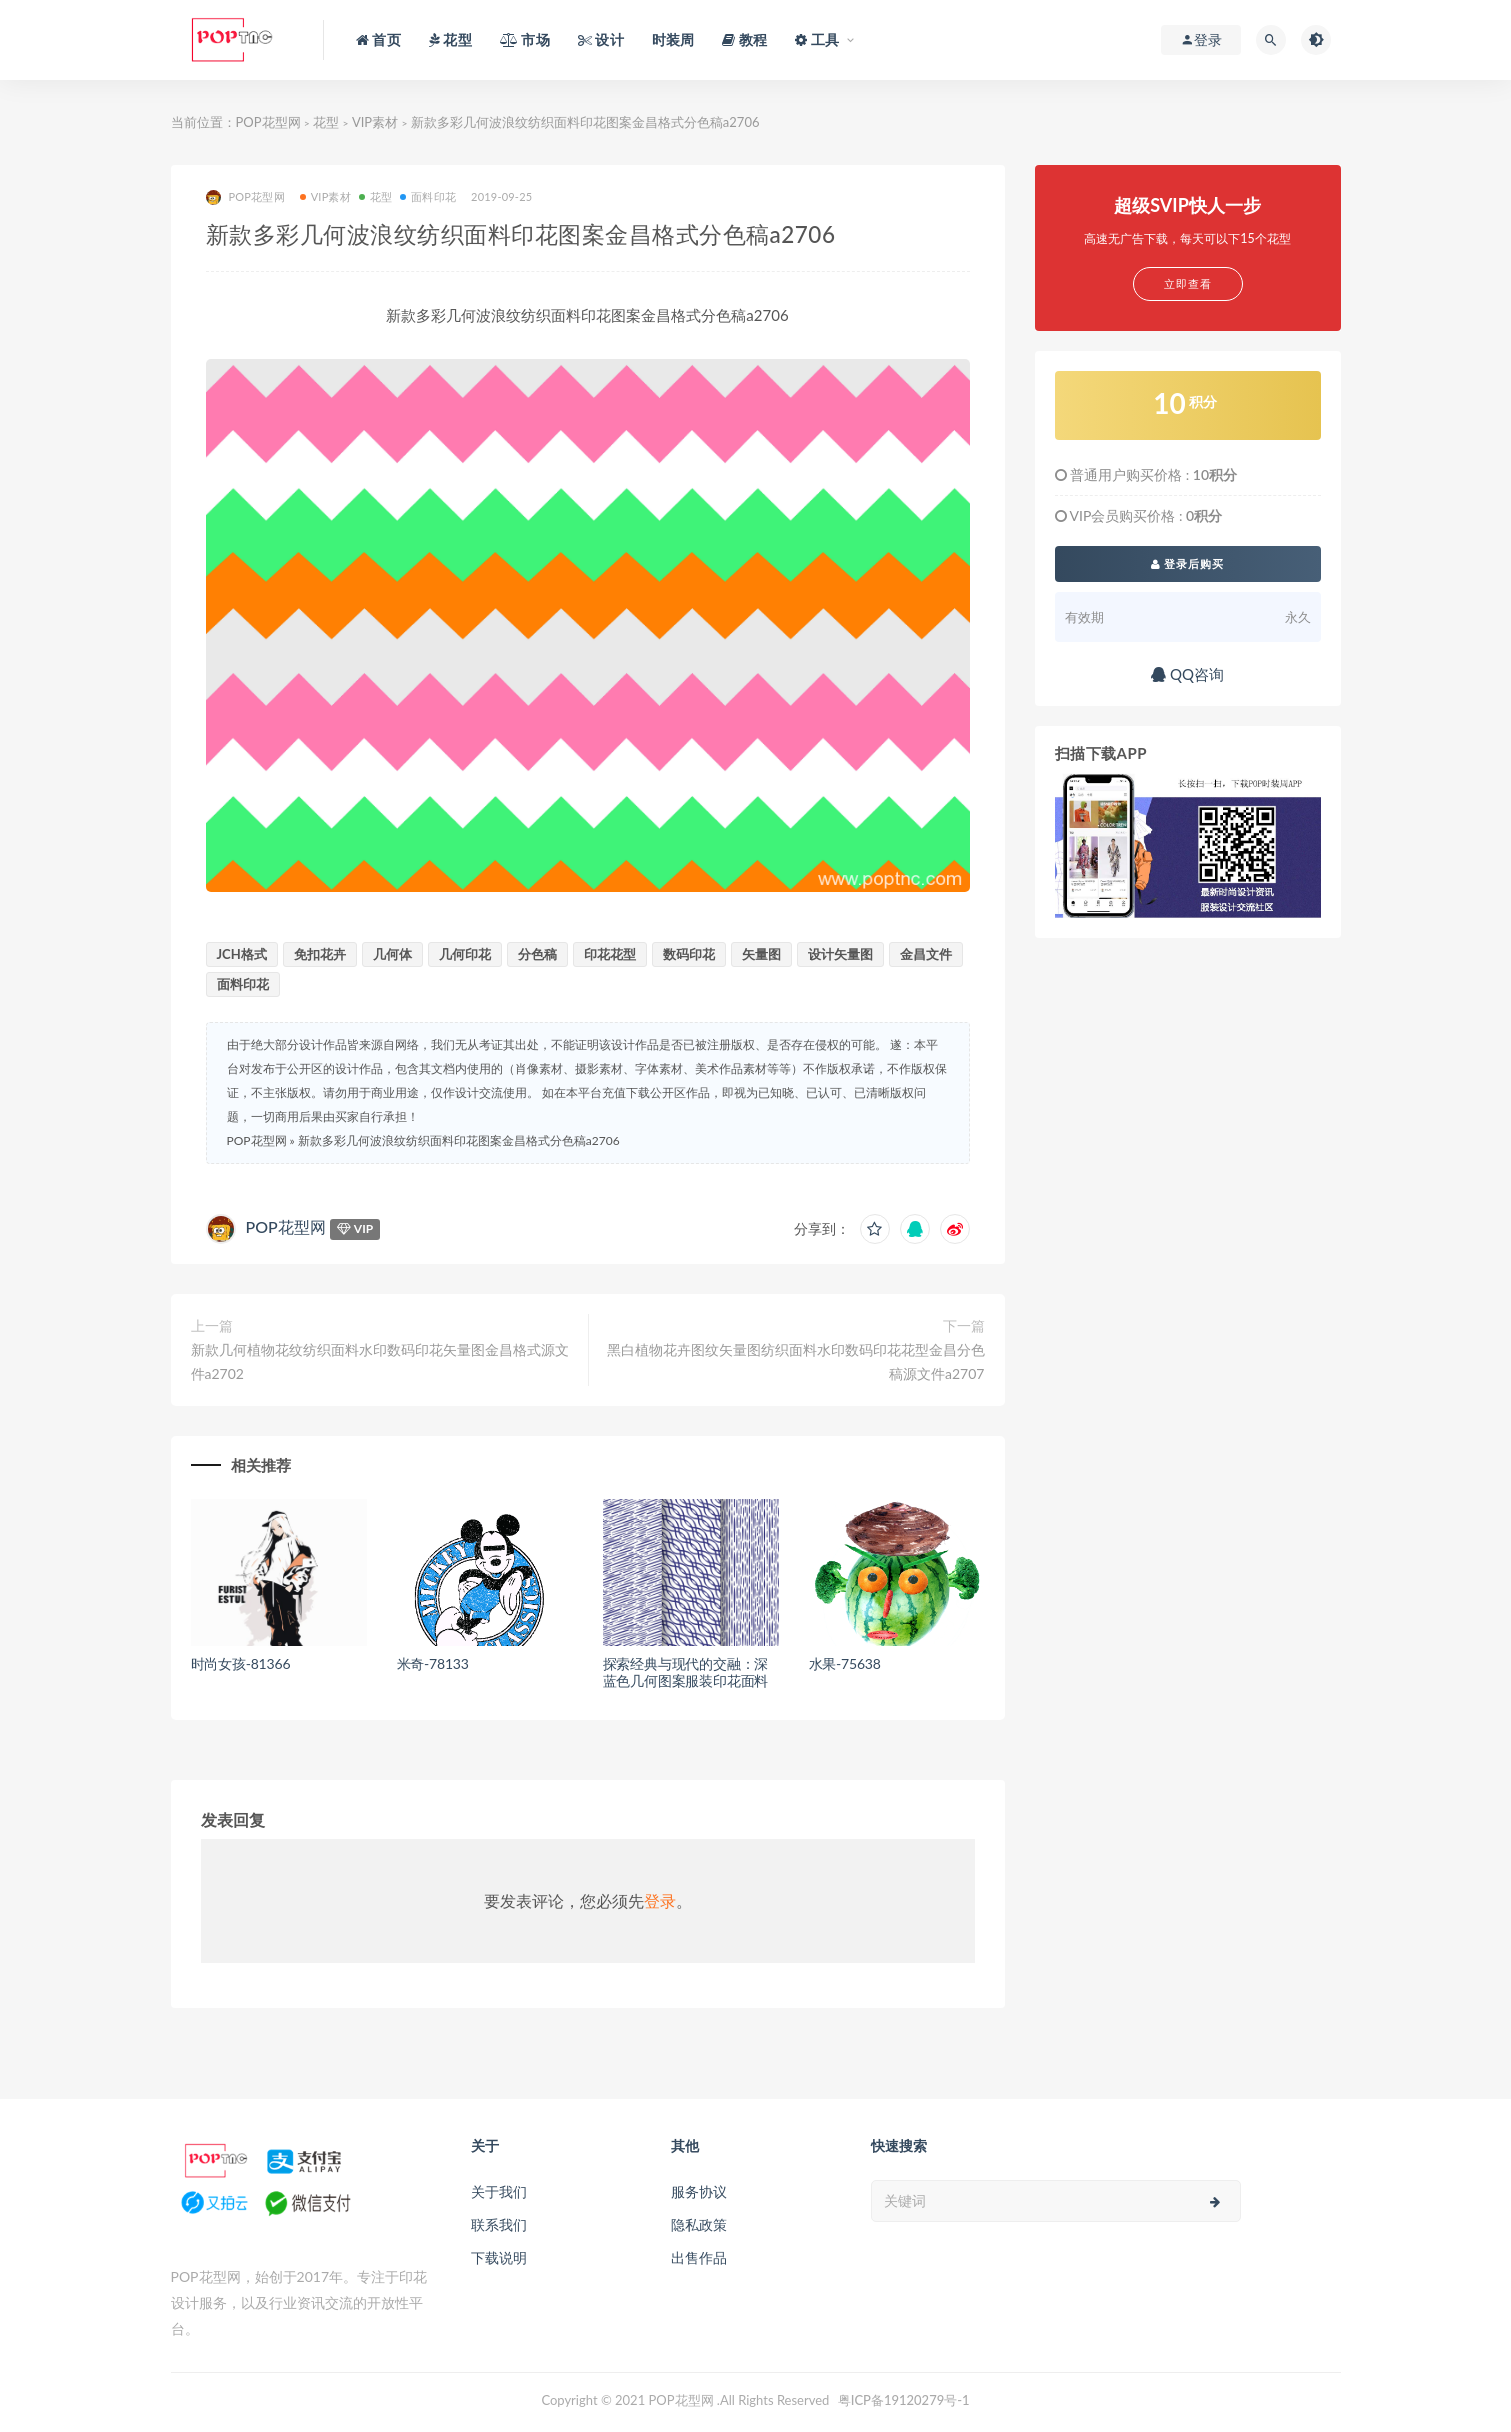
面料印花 (428, 196)
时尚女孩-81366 (241, 1663)
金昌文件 (926, 954)
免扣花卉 (320, 954)
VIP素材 (375, 122)
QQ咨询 (1187, 674)
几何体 (392, 954)
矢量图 (761, 954)
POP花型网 (268, 122)
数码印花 (689, 954)
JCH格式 (242, 954)
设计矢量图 (840, 954)
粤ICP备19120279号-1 (904, 2400)
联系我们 (499, 2224)
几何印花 (465, 954)
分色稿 (537, 954)
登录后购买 (1188, 563)
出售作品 (699, 2257)
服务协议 (699, 2191)
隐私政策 (699, 2224)
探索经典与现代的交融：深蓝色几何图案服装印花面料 (686, 1672)
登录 (660, 1900)
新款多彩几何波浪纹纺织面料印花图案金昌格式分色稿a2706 (459, 1140)
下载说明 (499, 2257)
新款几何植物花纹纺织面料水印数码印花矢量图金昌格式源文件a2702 (380, 1361)
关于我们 (499, 2191)
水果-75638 (845, 1663)
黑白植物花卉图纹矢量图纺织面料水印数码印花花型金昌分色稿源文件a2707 (796, 1361)
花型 (326, 122)
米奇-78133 (433, 1663)
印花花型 (610, 954)
